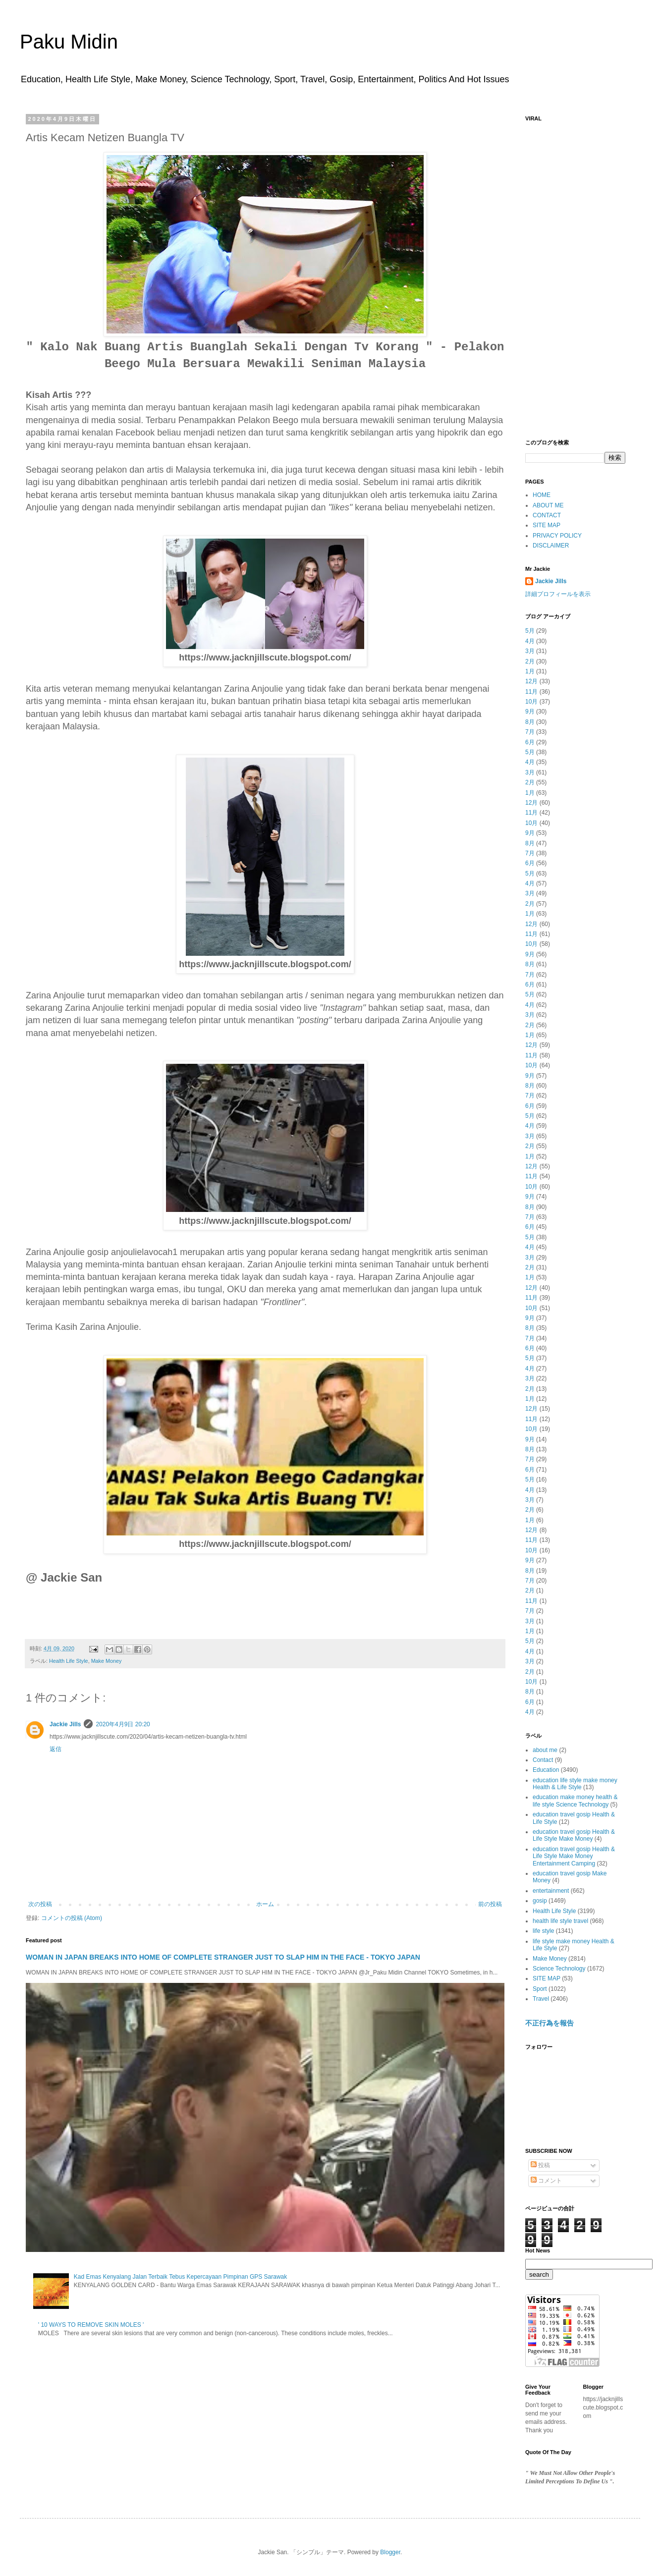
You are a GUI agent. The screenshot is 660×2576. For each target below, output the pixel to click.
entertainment (551, 1890)
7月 (530, 731)
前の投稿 (490, 1904)
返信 (55, 1749)
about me (545, 1750)
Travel (541, 1998)
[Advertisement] (575, 275)
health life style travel (560, 1921)
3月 (530, 651)
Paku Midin (69, 42)
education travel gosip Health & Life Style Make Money (574, 1835)
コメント (546, 2180)
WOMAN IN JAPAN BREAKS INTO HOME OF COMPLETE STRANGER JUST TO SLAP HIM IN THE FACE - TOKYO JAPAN (223, 1957)
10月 (531, 701)
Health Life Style (68, 1661)
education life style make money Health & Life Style (575, 1784)
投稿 (540, 2165)
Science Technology (559, 1968)
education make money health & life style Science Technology (575, 1801)
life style (543, 1930)
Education (546, 1769)
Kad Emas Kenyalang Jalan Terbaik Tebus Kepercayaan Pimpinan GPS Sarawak (180, 2276)
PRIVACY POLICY (557, 535)
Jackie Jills (65, 1724)
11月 (531, 691)
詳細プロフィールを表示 (558, 594)
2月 (530, 661)
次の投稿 (40, 1904)
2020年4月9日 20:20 (123, 1724)
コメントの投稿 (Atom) (71, 1918)
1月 (530, 671)
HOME (541, 495)
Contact (543, 1759)
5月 (530, 630)
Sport (540, 1988)
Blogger (390, 2552)
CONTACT (547, 515)
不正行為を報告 (549, 2023)
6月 (530, 742)
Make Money (106, 1661)
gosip (540, 1900)
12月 (531, 681)
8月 (530, 721)
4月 (530, 641)
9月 (530, 711)
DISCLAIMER (551, 545)
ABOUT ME (548, 505)
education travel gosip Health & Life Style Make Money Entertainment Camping (574, 1856)
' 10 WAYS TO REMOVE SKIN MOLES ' (91, 2324)
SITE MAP (546, 525)
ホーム (265, 1904)
